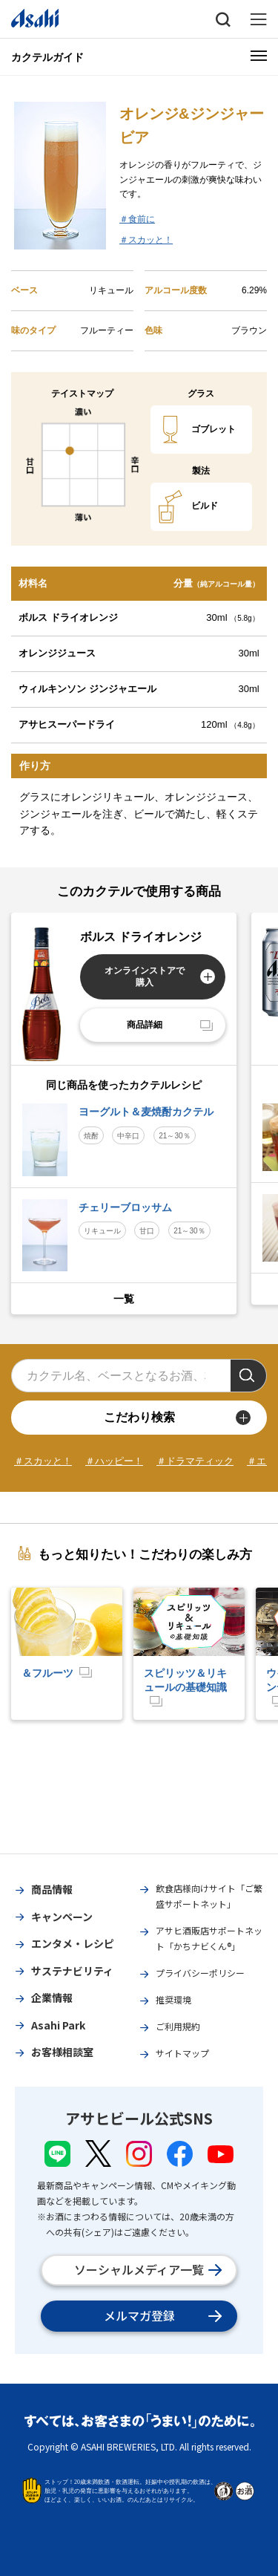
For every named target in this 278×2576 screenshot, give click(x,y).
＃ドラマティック (195, 1461)
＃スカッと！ (146, 240)
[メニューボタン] (259, 56)
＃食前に (137, 219)
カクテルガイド (47, 57)
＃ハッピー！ (114, 1461)
